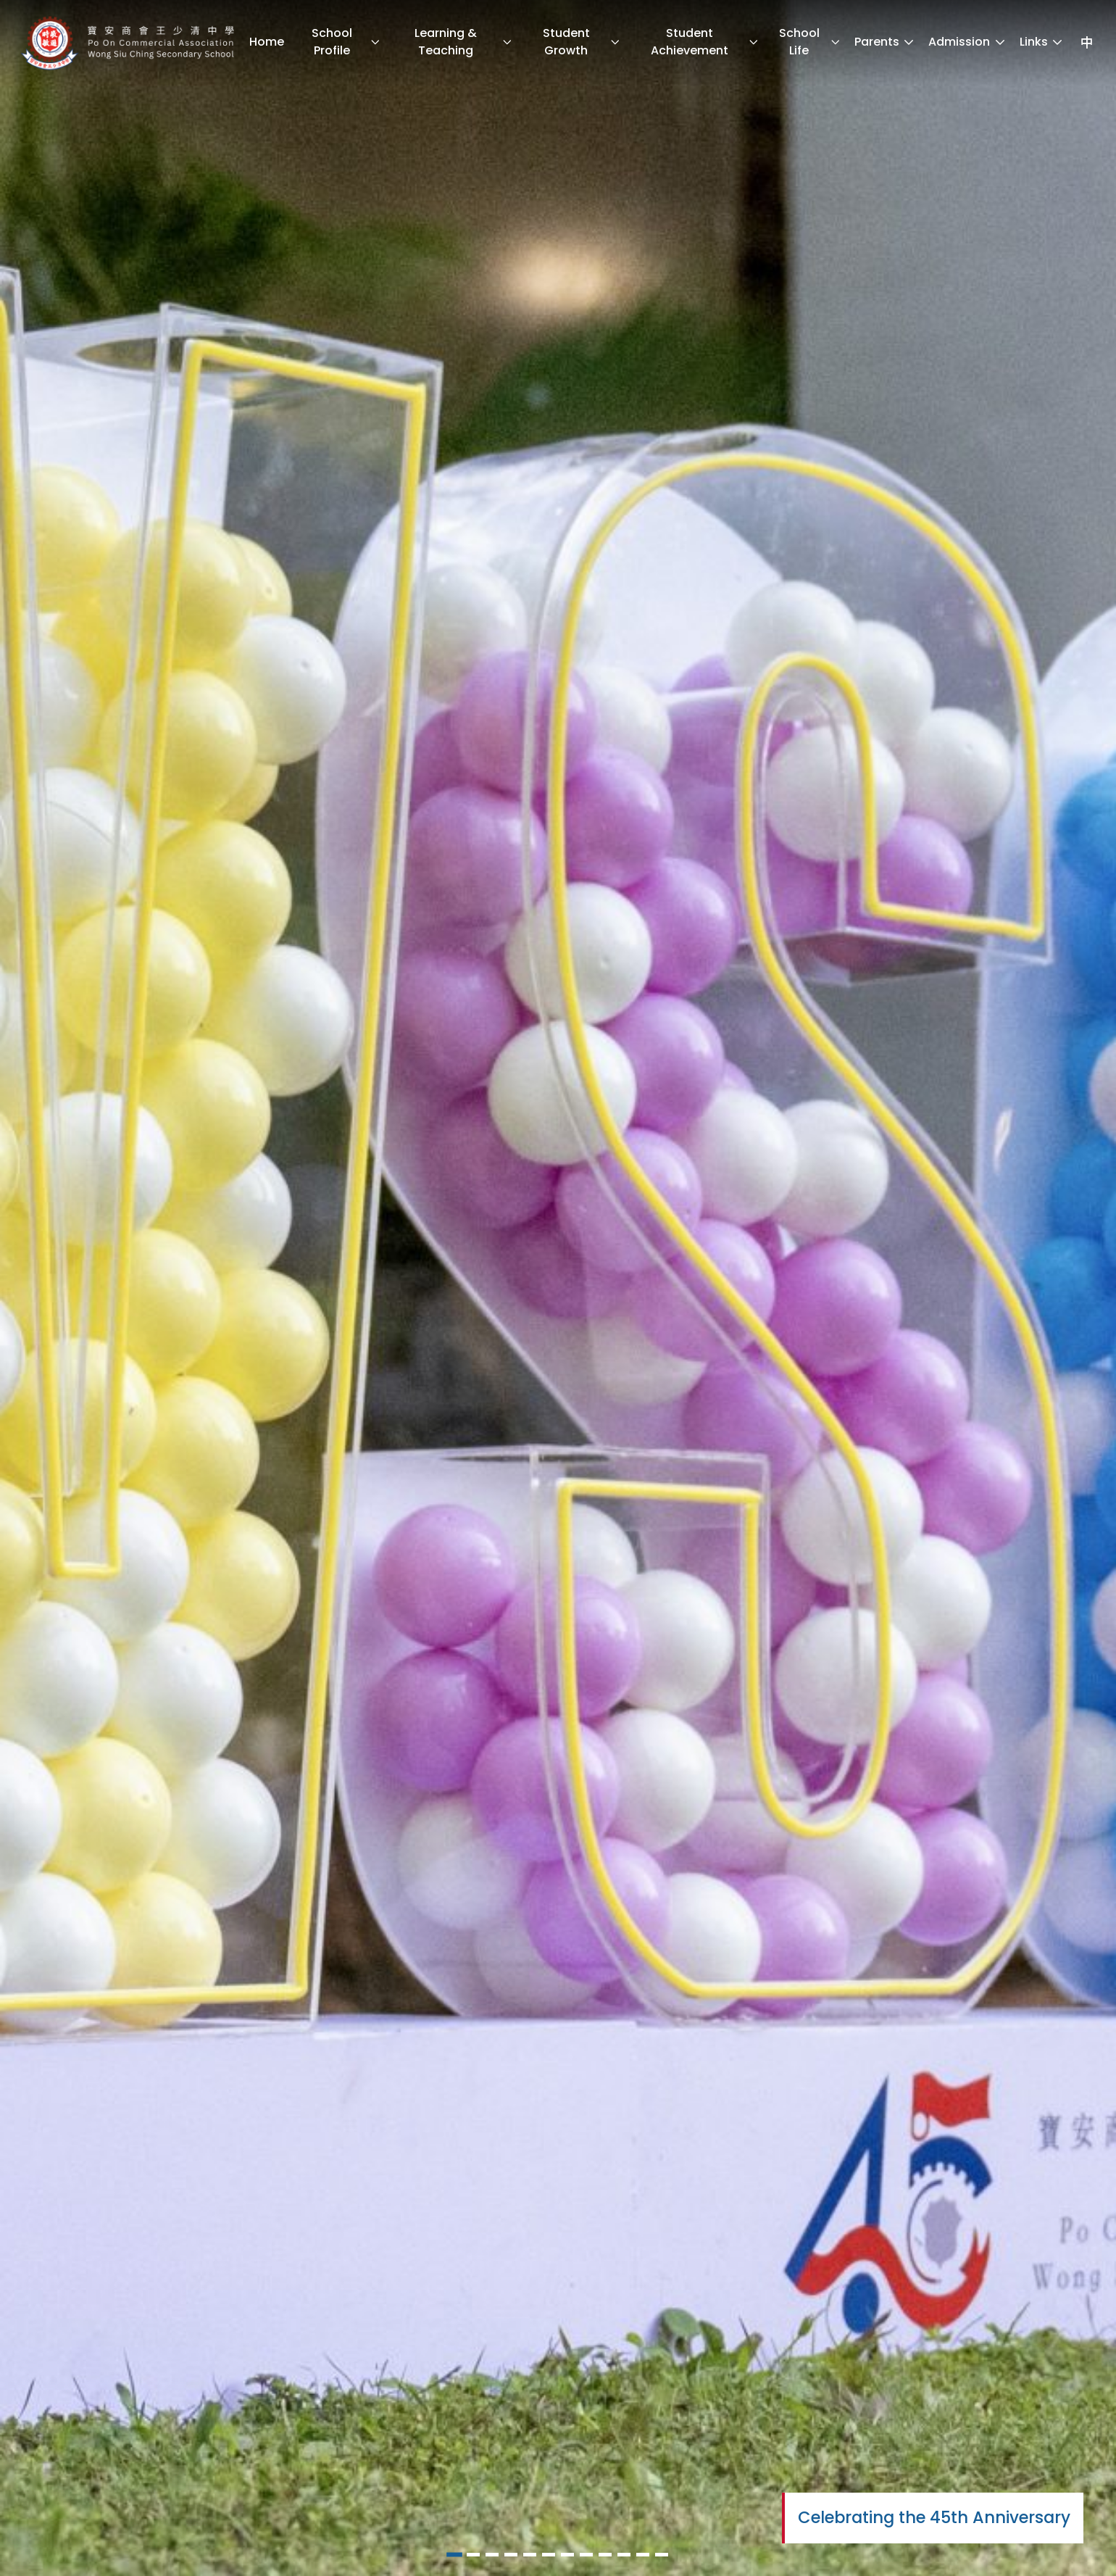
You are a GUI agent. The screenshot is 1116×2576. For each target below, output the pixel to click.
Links (1042, 41)
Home (266, 41)
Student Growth (582, 42)
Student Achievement (705, 42)
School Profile (346, 42)
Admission (967, 41)
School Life (810, 42)
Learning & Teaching (463, 42)
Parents (885, 41)
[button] (454, 2555)
